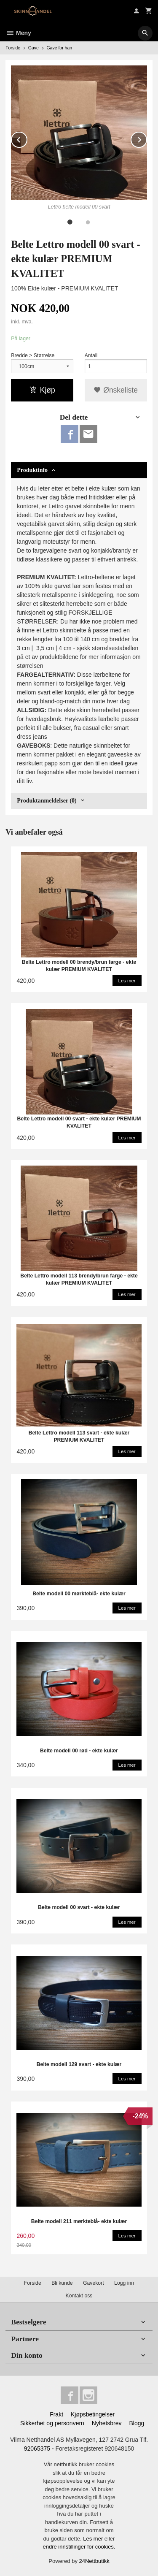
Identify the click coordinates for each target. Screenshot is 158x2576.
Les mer (93, 2538)
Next (146, 138)
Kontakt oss (78, 2296)
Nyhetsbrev (107, 2423)
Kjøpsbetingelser (93, 2414)
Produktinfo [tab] (32, 470)
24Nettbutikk (94, 2561)
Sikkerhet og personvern (52, 2423)
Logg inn (124, 2283)
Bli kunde (61, 2283)
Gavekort (93, 2283)
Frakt (56, 2414)
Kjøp (42, 390)
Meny (18, 33)
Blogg (136, 2423)
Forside (12, 47)
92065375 (37, 2448)
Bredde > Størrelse (32, 355)
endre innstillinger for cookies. (79, 2546)
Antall (91, 355)
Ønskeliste (116, 390)
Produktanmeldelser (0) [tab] (46, 800)
